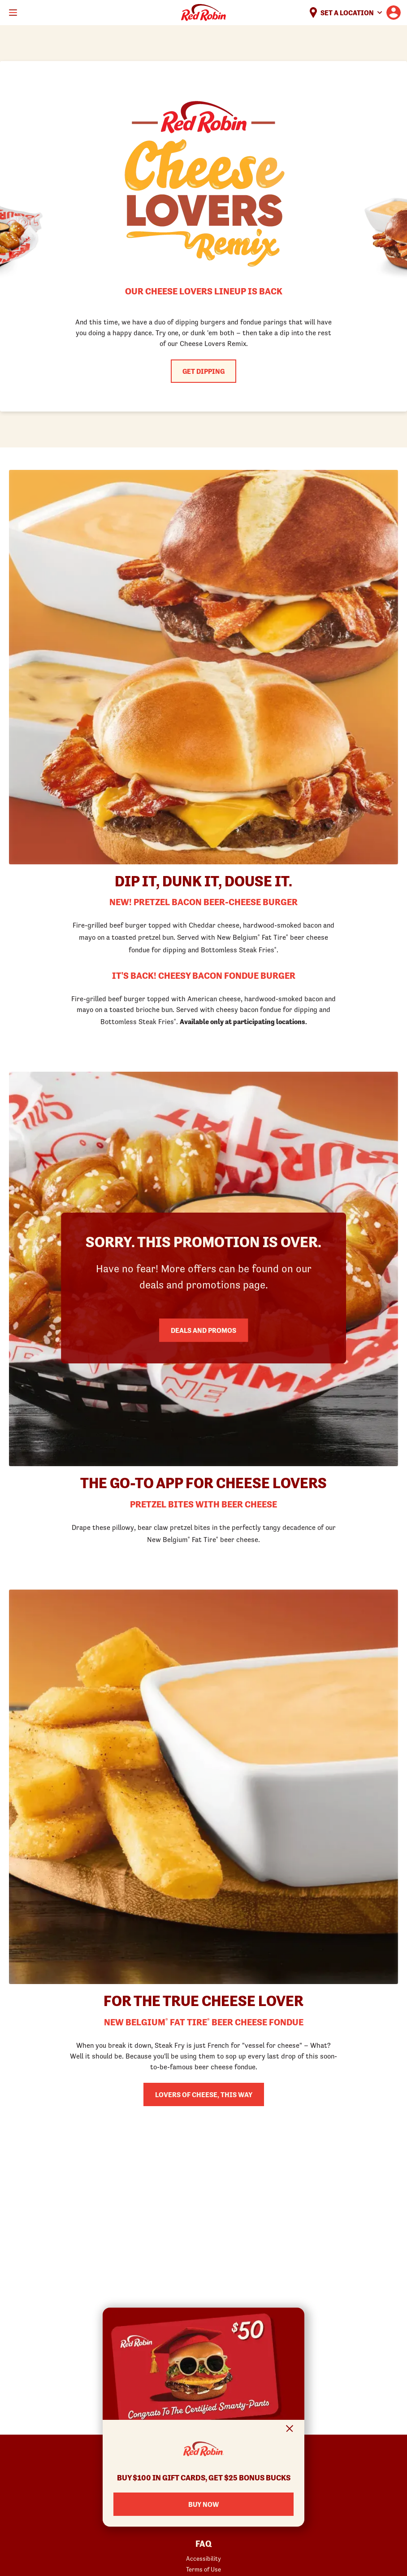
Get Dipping (203, 371)
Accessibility (203, 2558)
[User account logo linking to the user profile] (393, 12)
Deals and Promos (203, 1330)
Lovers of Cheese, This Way (203, 2094)
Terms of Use (203, 2569)
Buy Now (203, 2504)
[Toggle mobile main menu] (13, 12)
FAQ (203, 2544)
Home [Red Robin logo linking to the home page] (203, 12)
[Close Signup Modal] (289, 2430)
